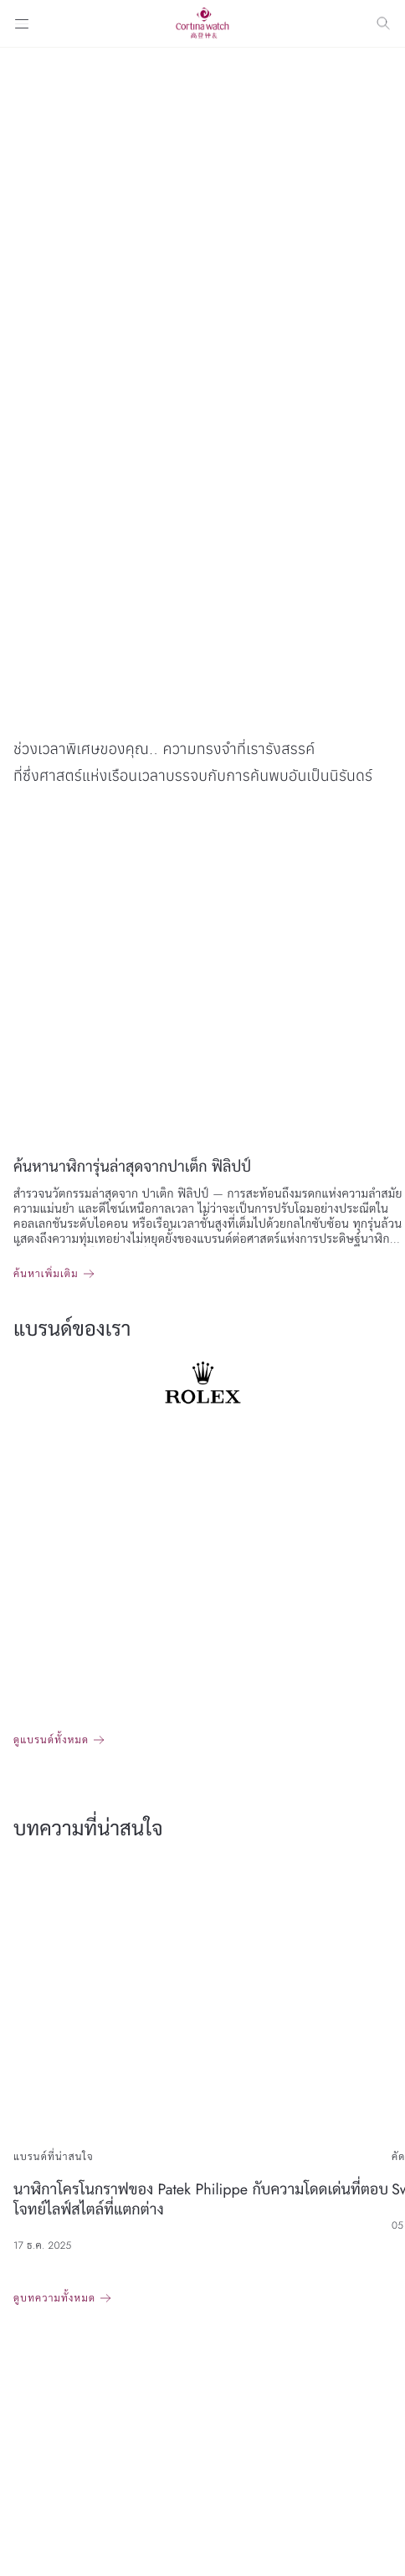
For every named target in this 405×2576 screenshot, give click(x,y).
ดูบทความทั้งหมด (54, 2298)
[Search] (383, 23)
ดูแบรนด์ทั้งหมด (51, 1739)
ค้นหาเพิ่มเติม (46, 1273)
